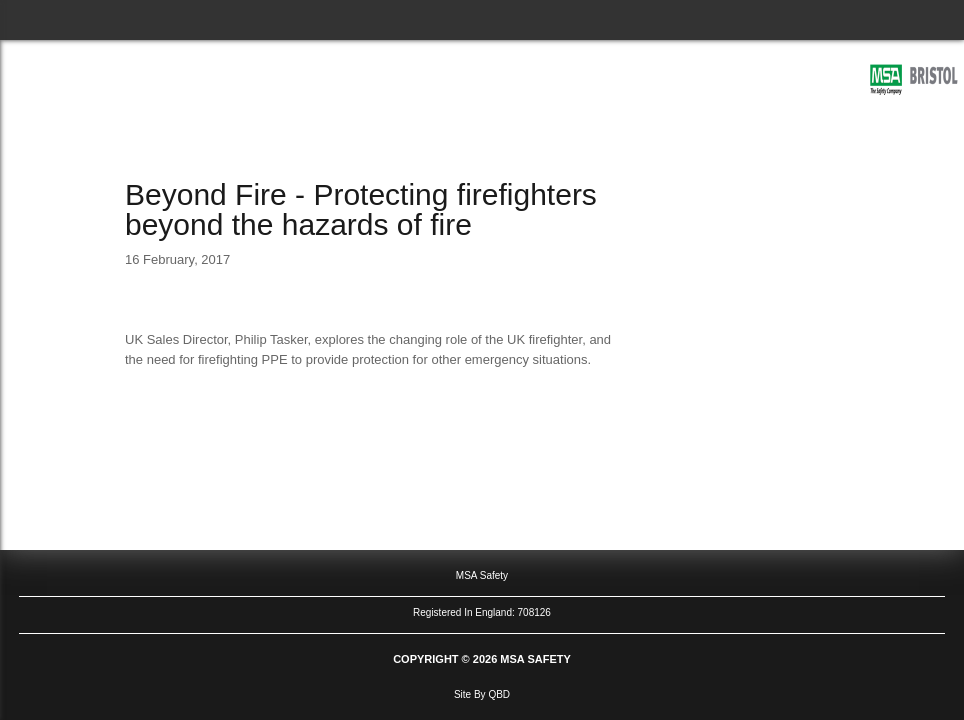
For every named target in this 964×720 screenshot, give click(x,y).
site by (482, 694)
